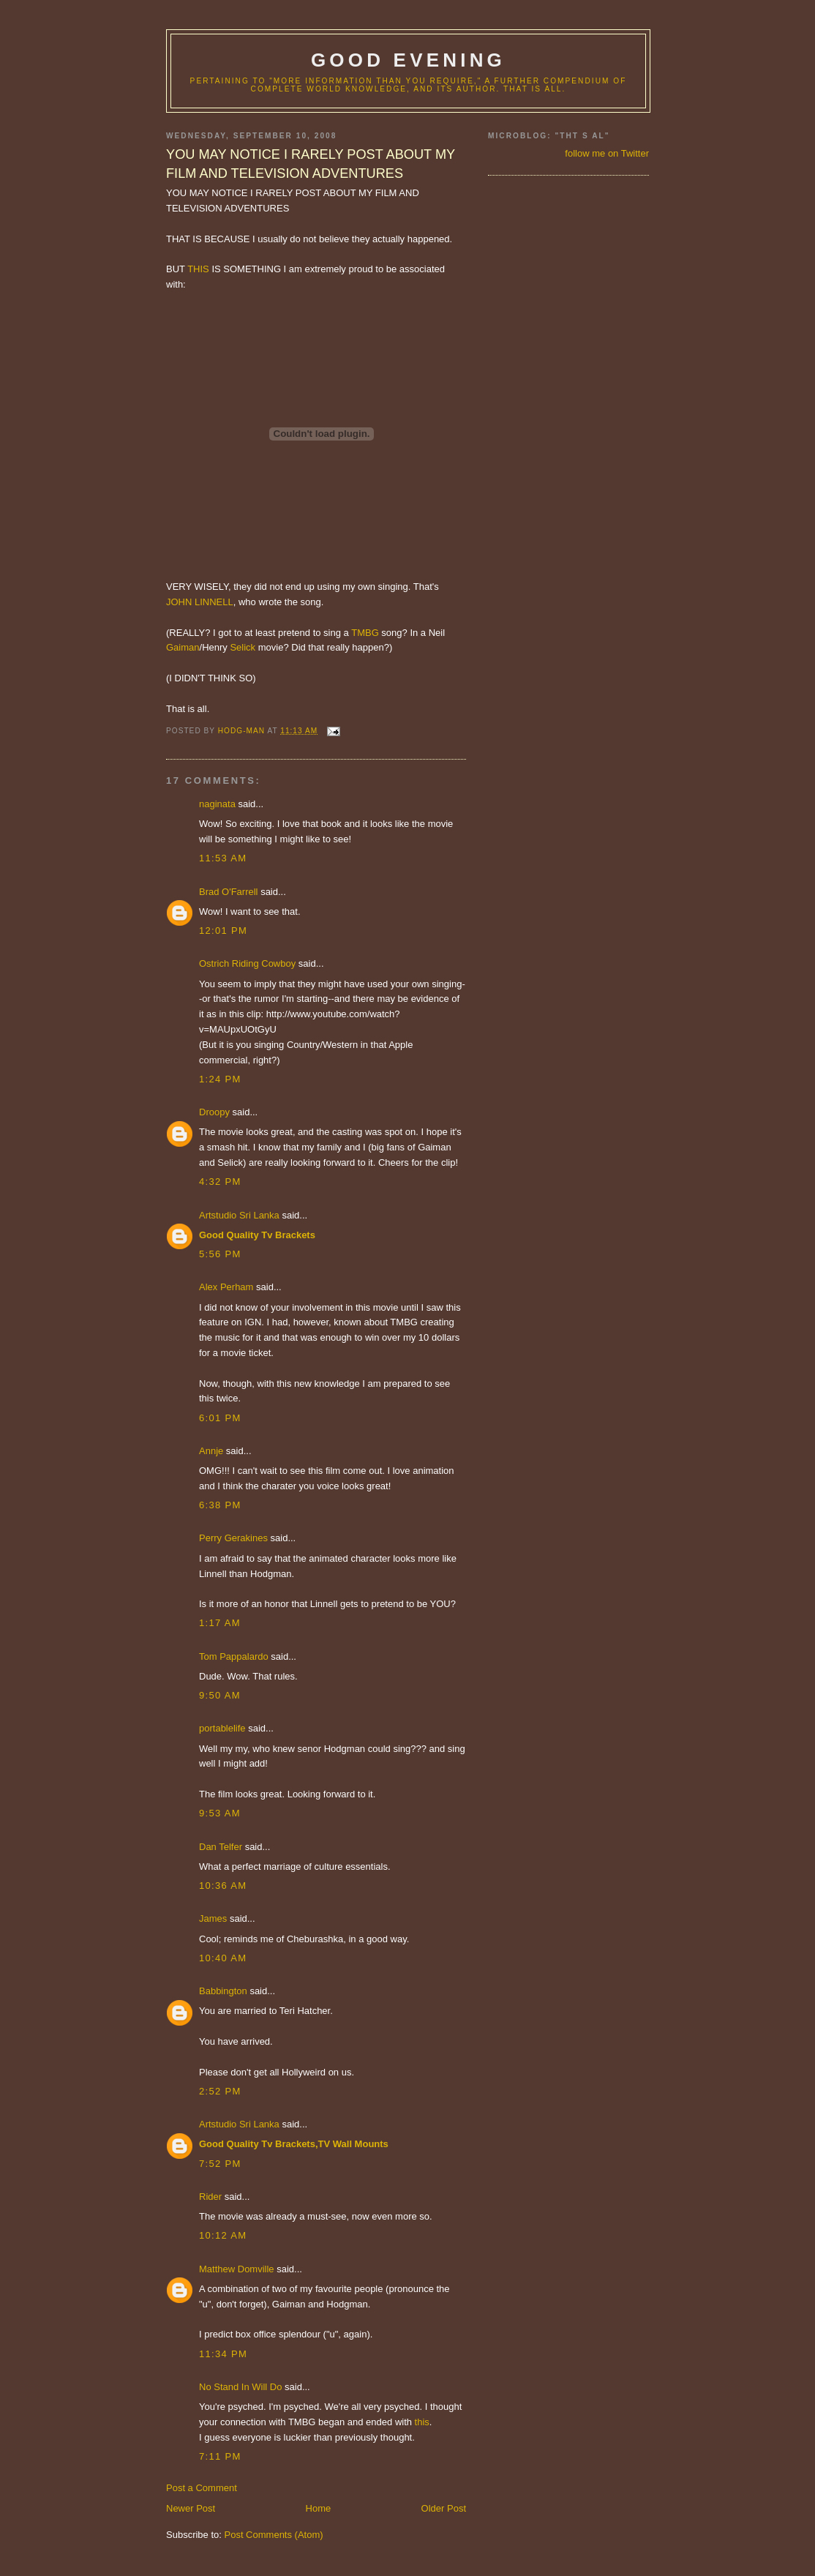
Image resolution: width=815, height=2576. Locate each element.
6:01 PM (220, 1417)
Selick (242, 647)
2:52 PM (220, 2091)
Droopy (214, 1112)
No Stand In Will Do (240, 2386)
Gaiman (183, 647)
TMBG (365, 632)
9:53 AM (220, 1813)
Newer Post (190, 2508)
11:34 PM (223, 2353)
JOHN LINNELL (199, 601)
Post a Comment (201, 2487)
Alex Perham (226, 1286)
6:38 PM (220, 1504)
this (422, 2421)
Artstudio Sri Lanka (239, 1215)
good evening (408, 60)
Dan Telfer (220, 1846)
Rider (210, 2196)
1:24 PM (220, 1079)
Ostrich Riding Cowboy (247, 963)
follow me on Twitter (607, 153)
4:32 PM (220, 1181)
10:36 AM (223, 1885)
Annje (211, 1450)
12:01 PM (223, 930)
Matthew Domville (236, 2269)
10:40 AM (223, 1957)
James (213, 1918)
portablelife (222, 1728)
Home (318, 2508)
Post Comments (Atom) (274, 2534)
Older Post (443, 2508)
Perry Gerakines (233, 1537)
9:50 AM (220, 1695)
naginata (217, 803)
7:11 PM (220, 2456)
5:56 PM (220, 1253)
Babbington (223, 1990)
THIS (198, 268)
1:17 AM (220, 1622)
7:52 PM (220, 2163)
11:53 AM (223, 858)
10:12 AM (223, 2235)
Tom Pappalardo (233, 1656)
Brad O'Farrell (228, 891)
